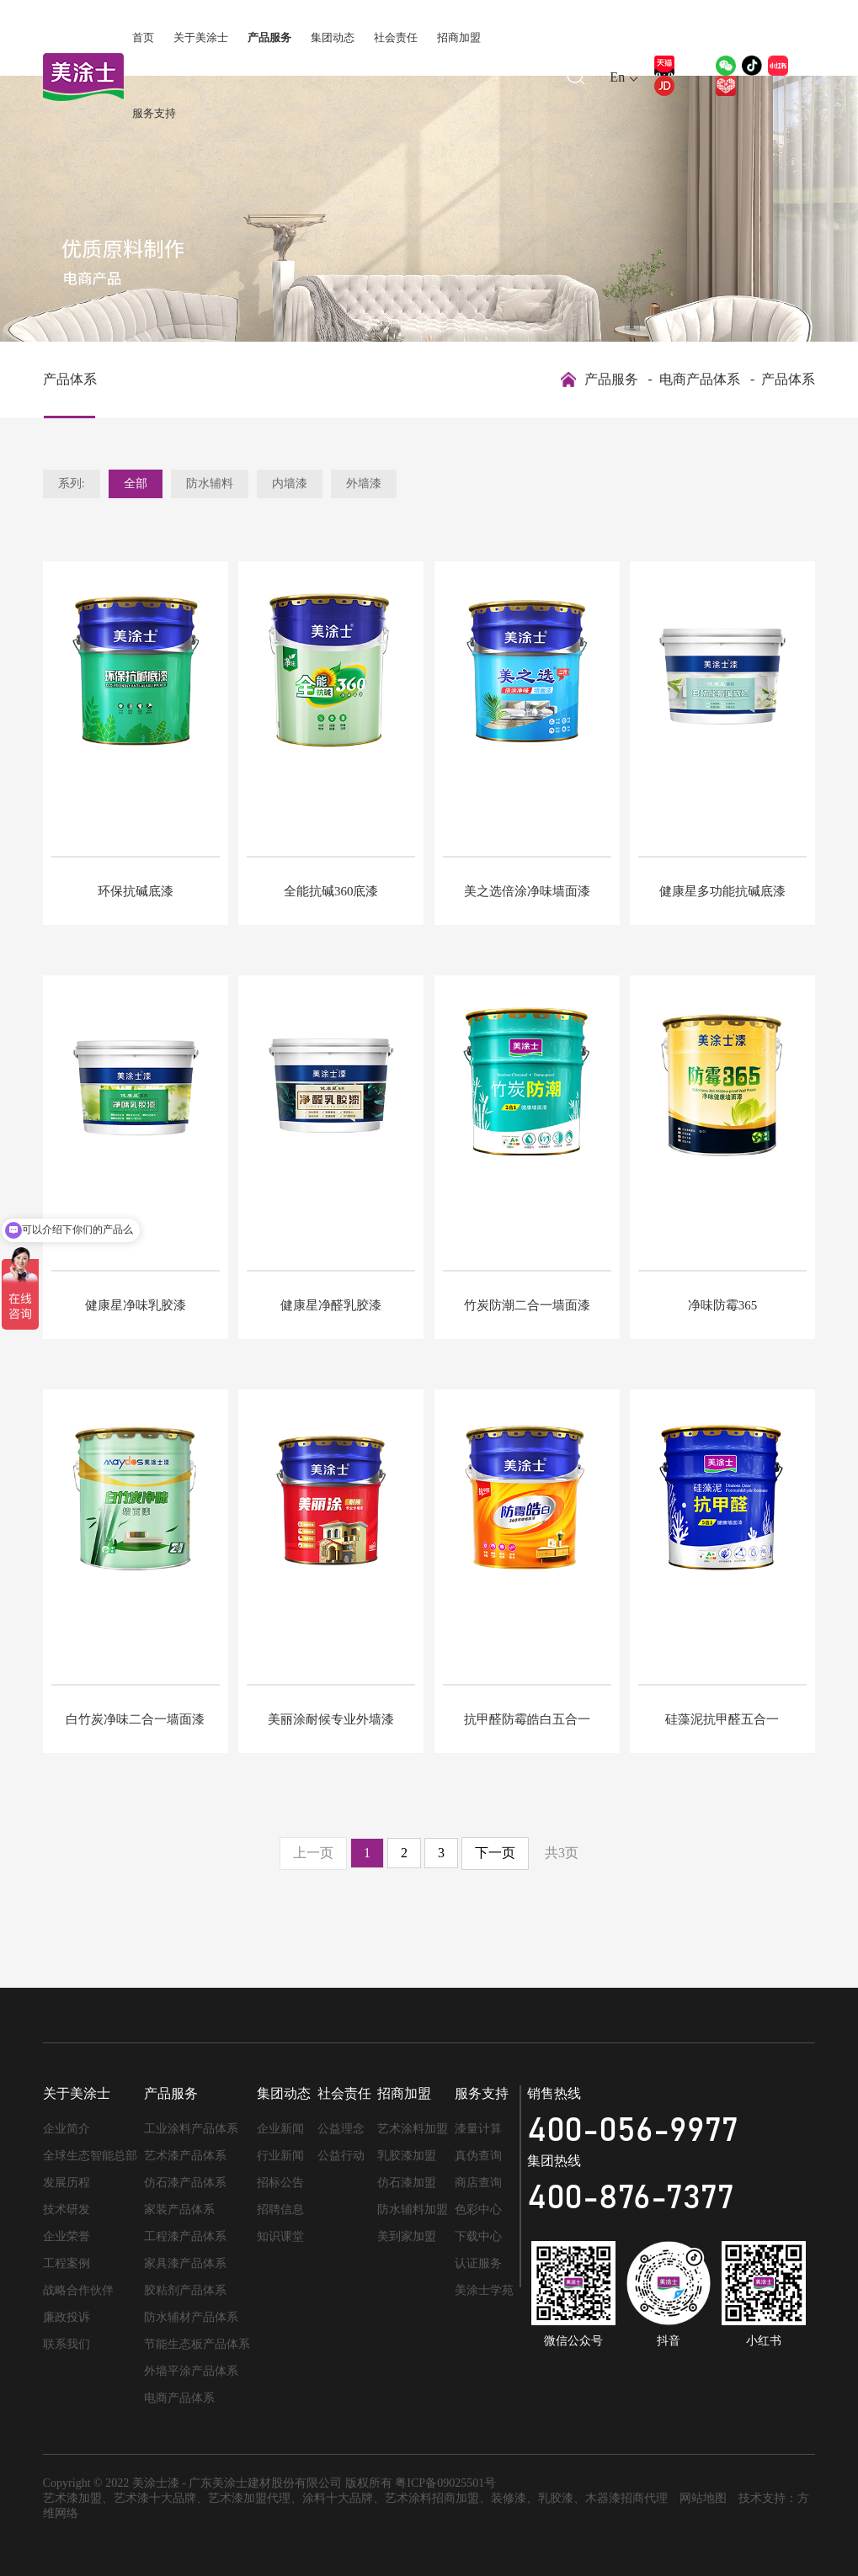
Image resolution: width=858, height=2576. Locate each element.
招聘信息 (280, 2209)
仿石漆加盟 (406, 2182)
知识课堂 (280, 2236)
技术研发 (66, 2209)
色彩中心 (478, 2209)
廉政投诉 (66, 2317)
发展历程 (66, 2182)
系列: (71, 483)
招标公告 (280, 2182)
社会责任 (396, 37)
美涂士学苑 (484, 2290)
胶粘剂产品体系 (185, 2290)
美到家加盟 (406, 2236)
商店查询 (478, 2182)
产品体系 (70, 379)
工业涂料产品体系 (191, 2128)
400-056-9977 (632, 2131)
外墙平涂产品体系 (191, 2371)
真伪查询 (478, 2155)
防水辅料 (209, 483)
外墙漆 (363, 483)
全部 (135, 483)
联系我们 (66, 2344)
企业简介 (66, 2128)
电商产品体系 (699, 379)
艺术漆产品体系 (185, 2155)
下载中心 (478, 2236)
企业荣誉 (66, 2236)
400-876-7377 (630, 2198)
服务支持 (154, 113)
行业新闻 (280, 2155)
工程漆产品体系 (185, 2236)
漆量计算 (478, 2128)
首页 (143, 37)
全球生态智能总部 (90, 2155)
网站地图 (703, 2498)
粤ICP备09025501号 (445, 2483)
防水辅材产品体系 (191, 2317)
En (617, 77)
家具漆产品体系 (185, 2263)
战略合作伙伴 (78, 2290)
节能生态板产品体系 (197, 2344)
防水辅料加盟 (412, 2209)
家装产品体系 (179, 2209)
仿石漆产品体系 (185, 2182)
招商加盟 (459, 37)
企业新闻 (280, 2128)
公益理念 (341, 2128)
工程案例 (66, 2263)
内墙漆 (289, 483)
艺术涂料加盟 (412, 2128)
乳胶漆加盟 (406, 2155)
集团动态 (332, 37)
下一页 (495, 1853)
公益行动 (341, 2155)
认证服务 (478, 2263)
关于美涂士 (200, 37)
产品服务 (269, 37)
